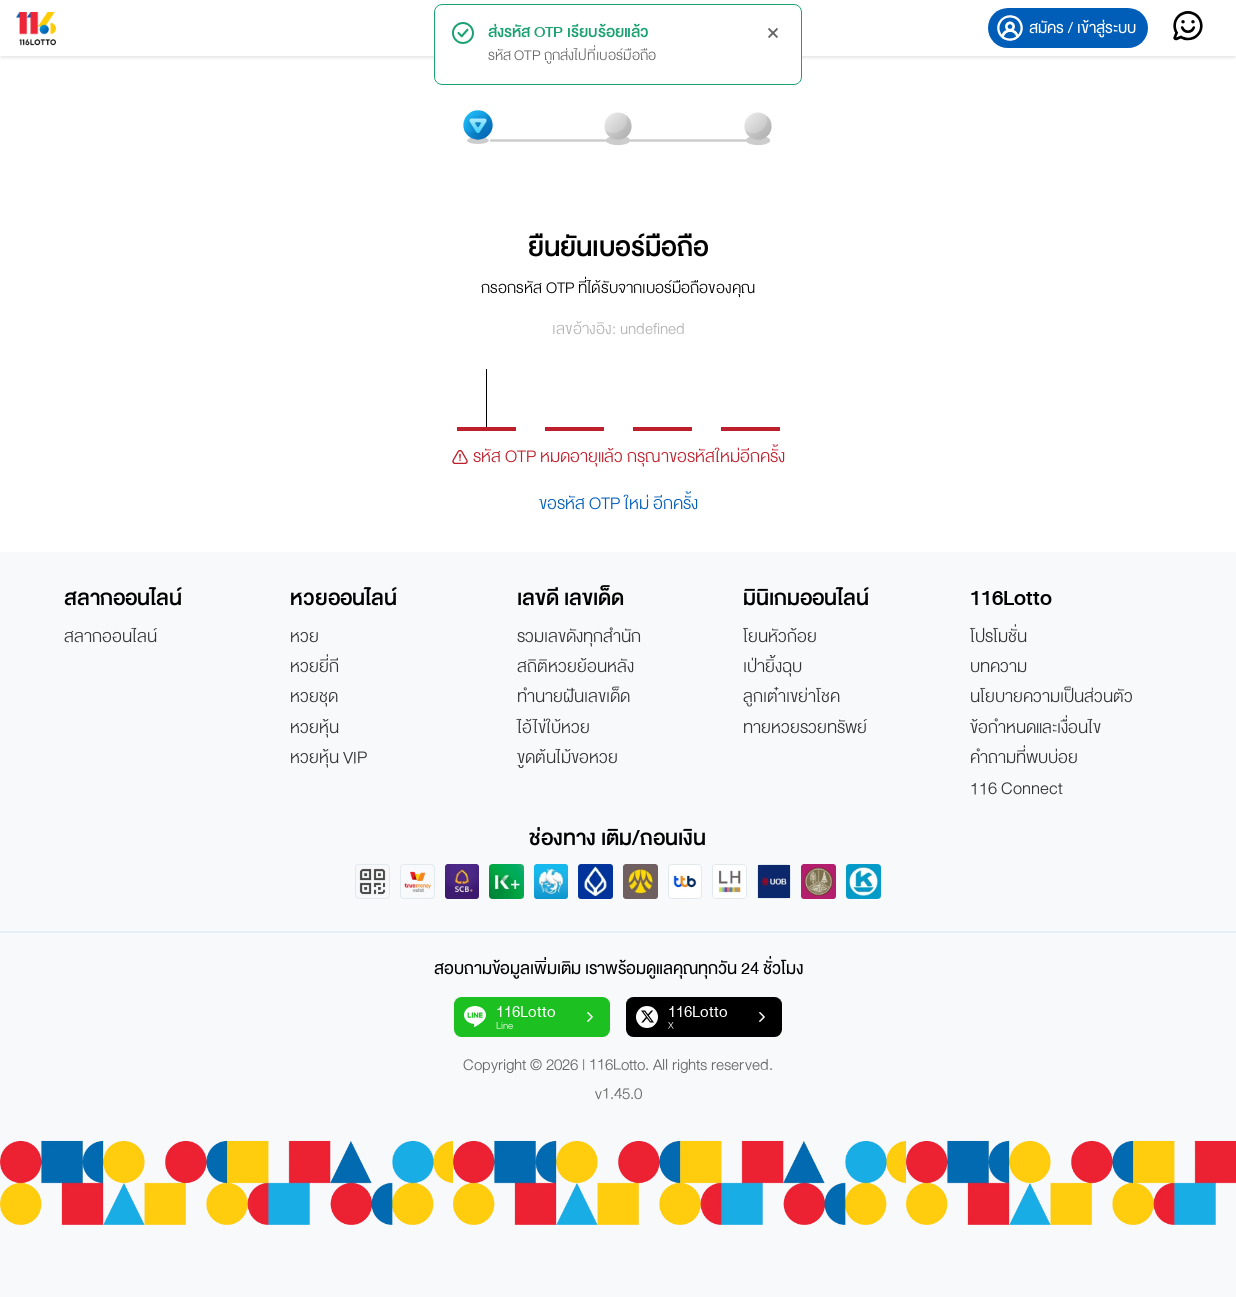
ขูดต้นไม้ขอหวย (567, 758)
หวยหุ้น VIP (328, 758)
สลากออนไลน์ (110, 637)
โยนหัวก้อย (780, 637)
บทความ (998, 667)
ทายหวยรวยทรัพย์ (805, 728)
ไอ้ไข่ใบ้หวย (553, 728)
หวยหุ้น (314, 728)
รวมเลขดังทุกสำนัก (579, 637)
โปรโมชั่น (998, 637)
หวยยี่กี (314, 667)
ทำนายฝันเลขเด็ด (573, 697)
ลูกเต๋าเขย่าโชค (791, 697)
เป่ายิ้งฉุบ (772, 667)
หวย (304, 637)
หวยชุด (314, 697)
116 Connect (1016, 789)
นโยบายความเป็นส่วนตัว (1051, 697)
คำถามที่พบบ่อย (1024, 758)
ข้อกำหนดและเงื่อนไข (1035, 728)
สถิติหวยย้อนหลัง (575, 667)
